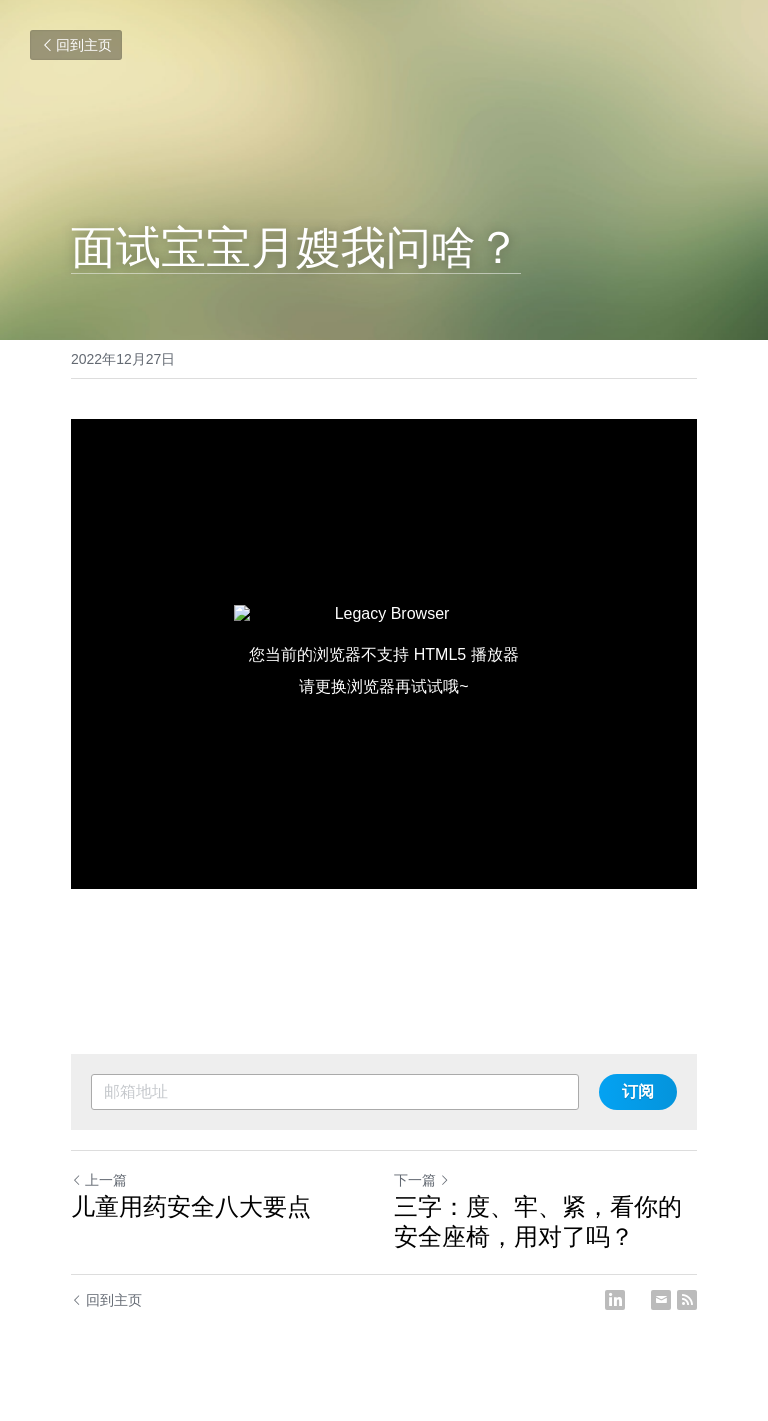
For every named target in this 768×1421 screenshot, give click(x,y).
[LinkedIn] (615, 1300)
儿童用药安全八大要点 (191, 1206)
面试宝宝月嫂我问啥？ (296, 247)
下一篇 (422, 1180)
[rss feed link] (687, 1300)
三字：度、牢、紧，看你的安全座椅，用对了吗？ (538, 1221)
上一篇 (99, 1180)
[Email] (661, 1300)
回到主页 (76, 45)
